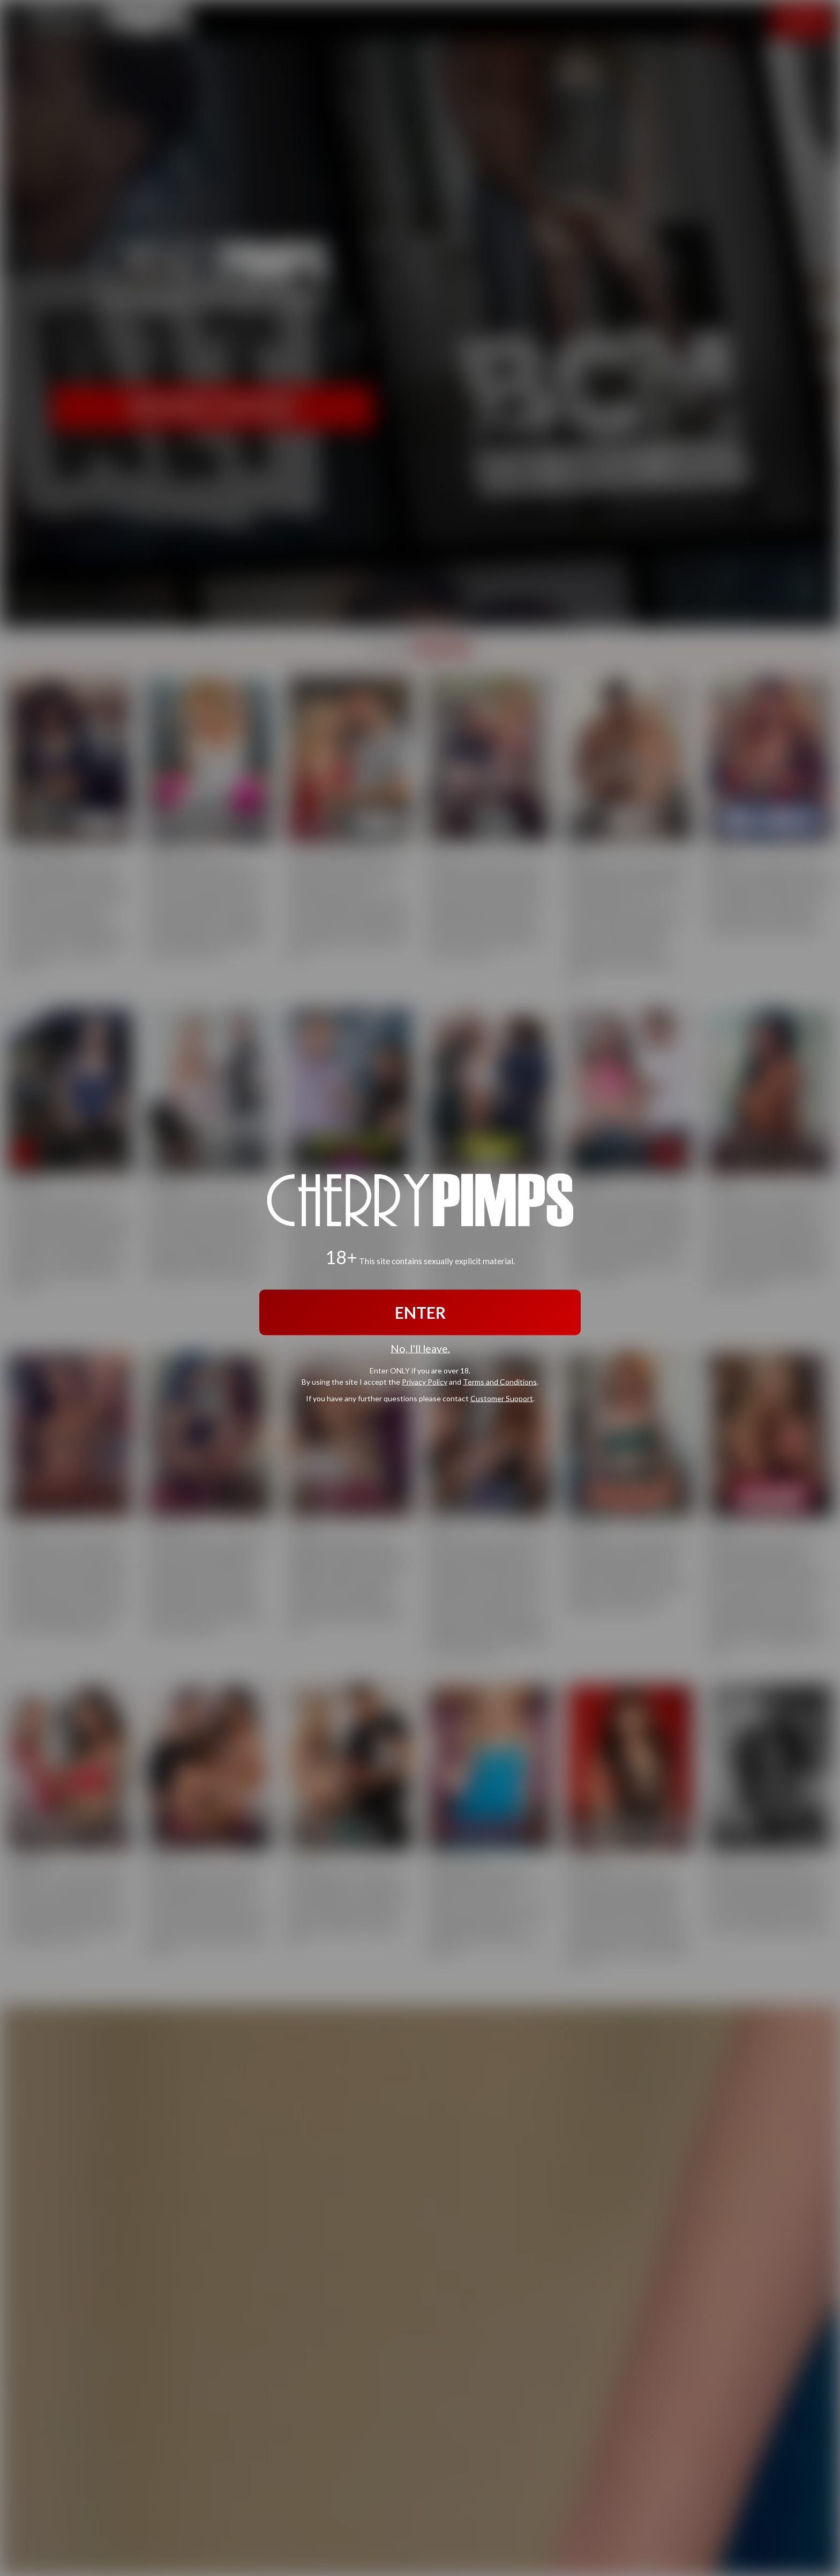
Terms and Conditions (500, 1381)
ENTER (420, 1312)
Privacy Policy (424, 1381)
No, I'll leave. (420, 1348)
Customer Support (501, 1397)
